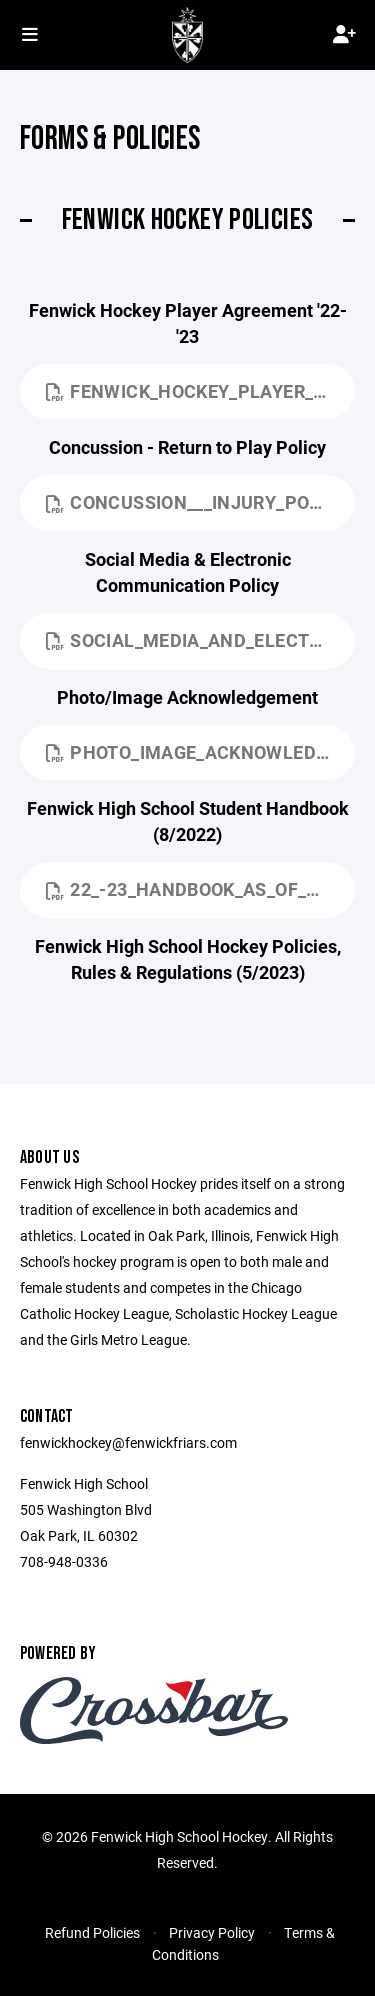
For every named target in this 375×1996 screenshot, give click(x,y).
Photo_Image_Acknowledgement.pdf (200, 752)
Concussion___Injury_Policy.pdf (200, 502)
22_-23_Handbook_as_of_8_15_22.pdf (200, 889)
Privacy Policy (212, 1932)
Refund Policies (92, 1932)
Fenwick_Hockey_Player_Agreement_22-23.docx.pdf (200, 391)
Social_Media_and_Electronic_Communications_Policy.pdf (200, 640)
